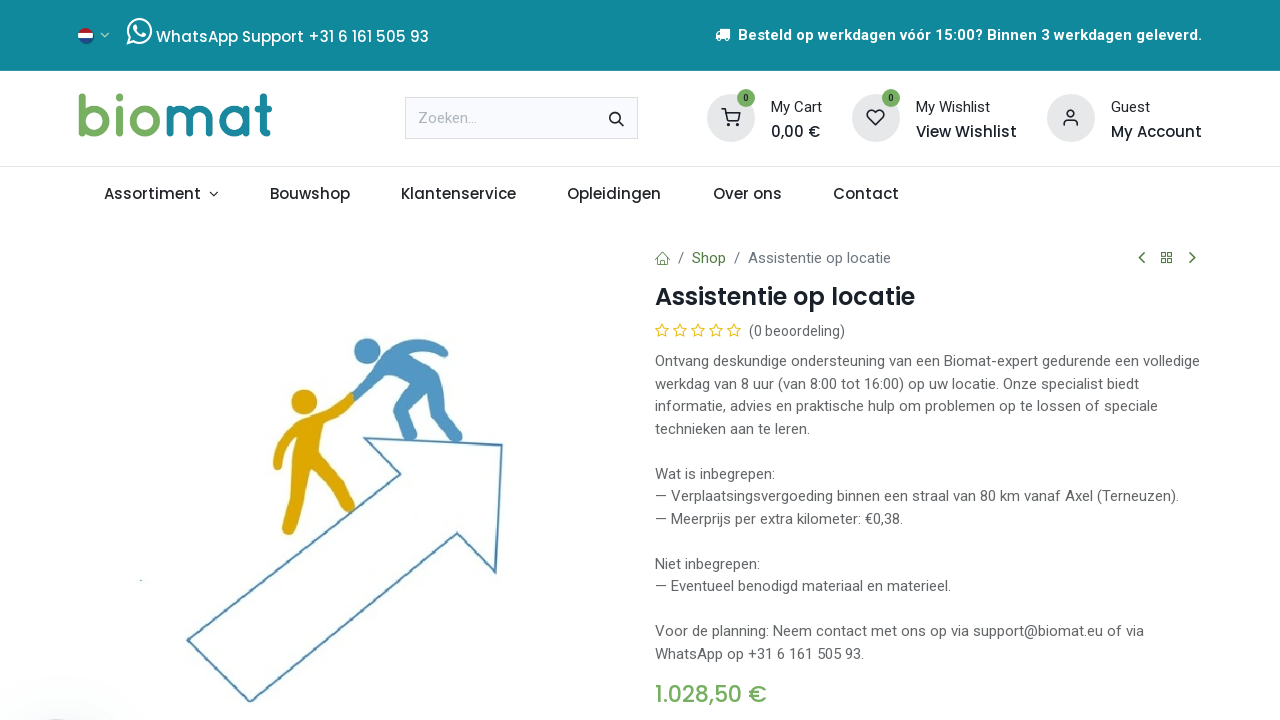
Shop (709, 258)
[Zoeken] (616, 118)
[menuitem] (161, 194)
